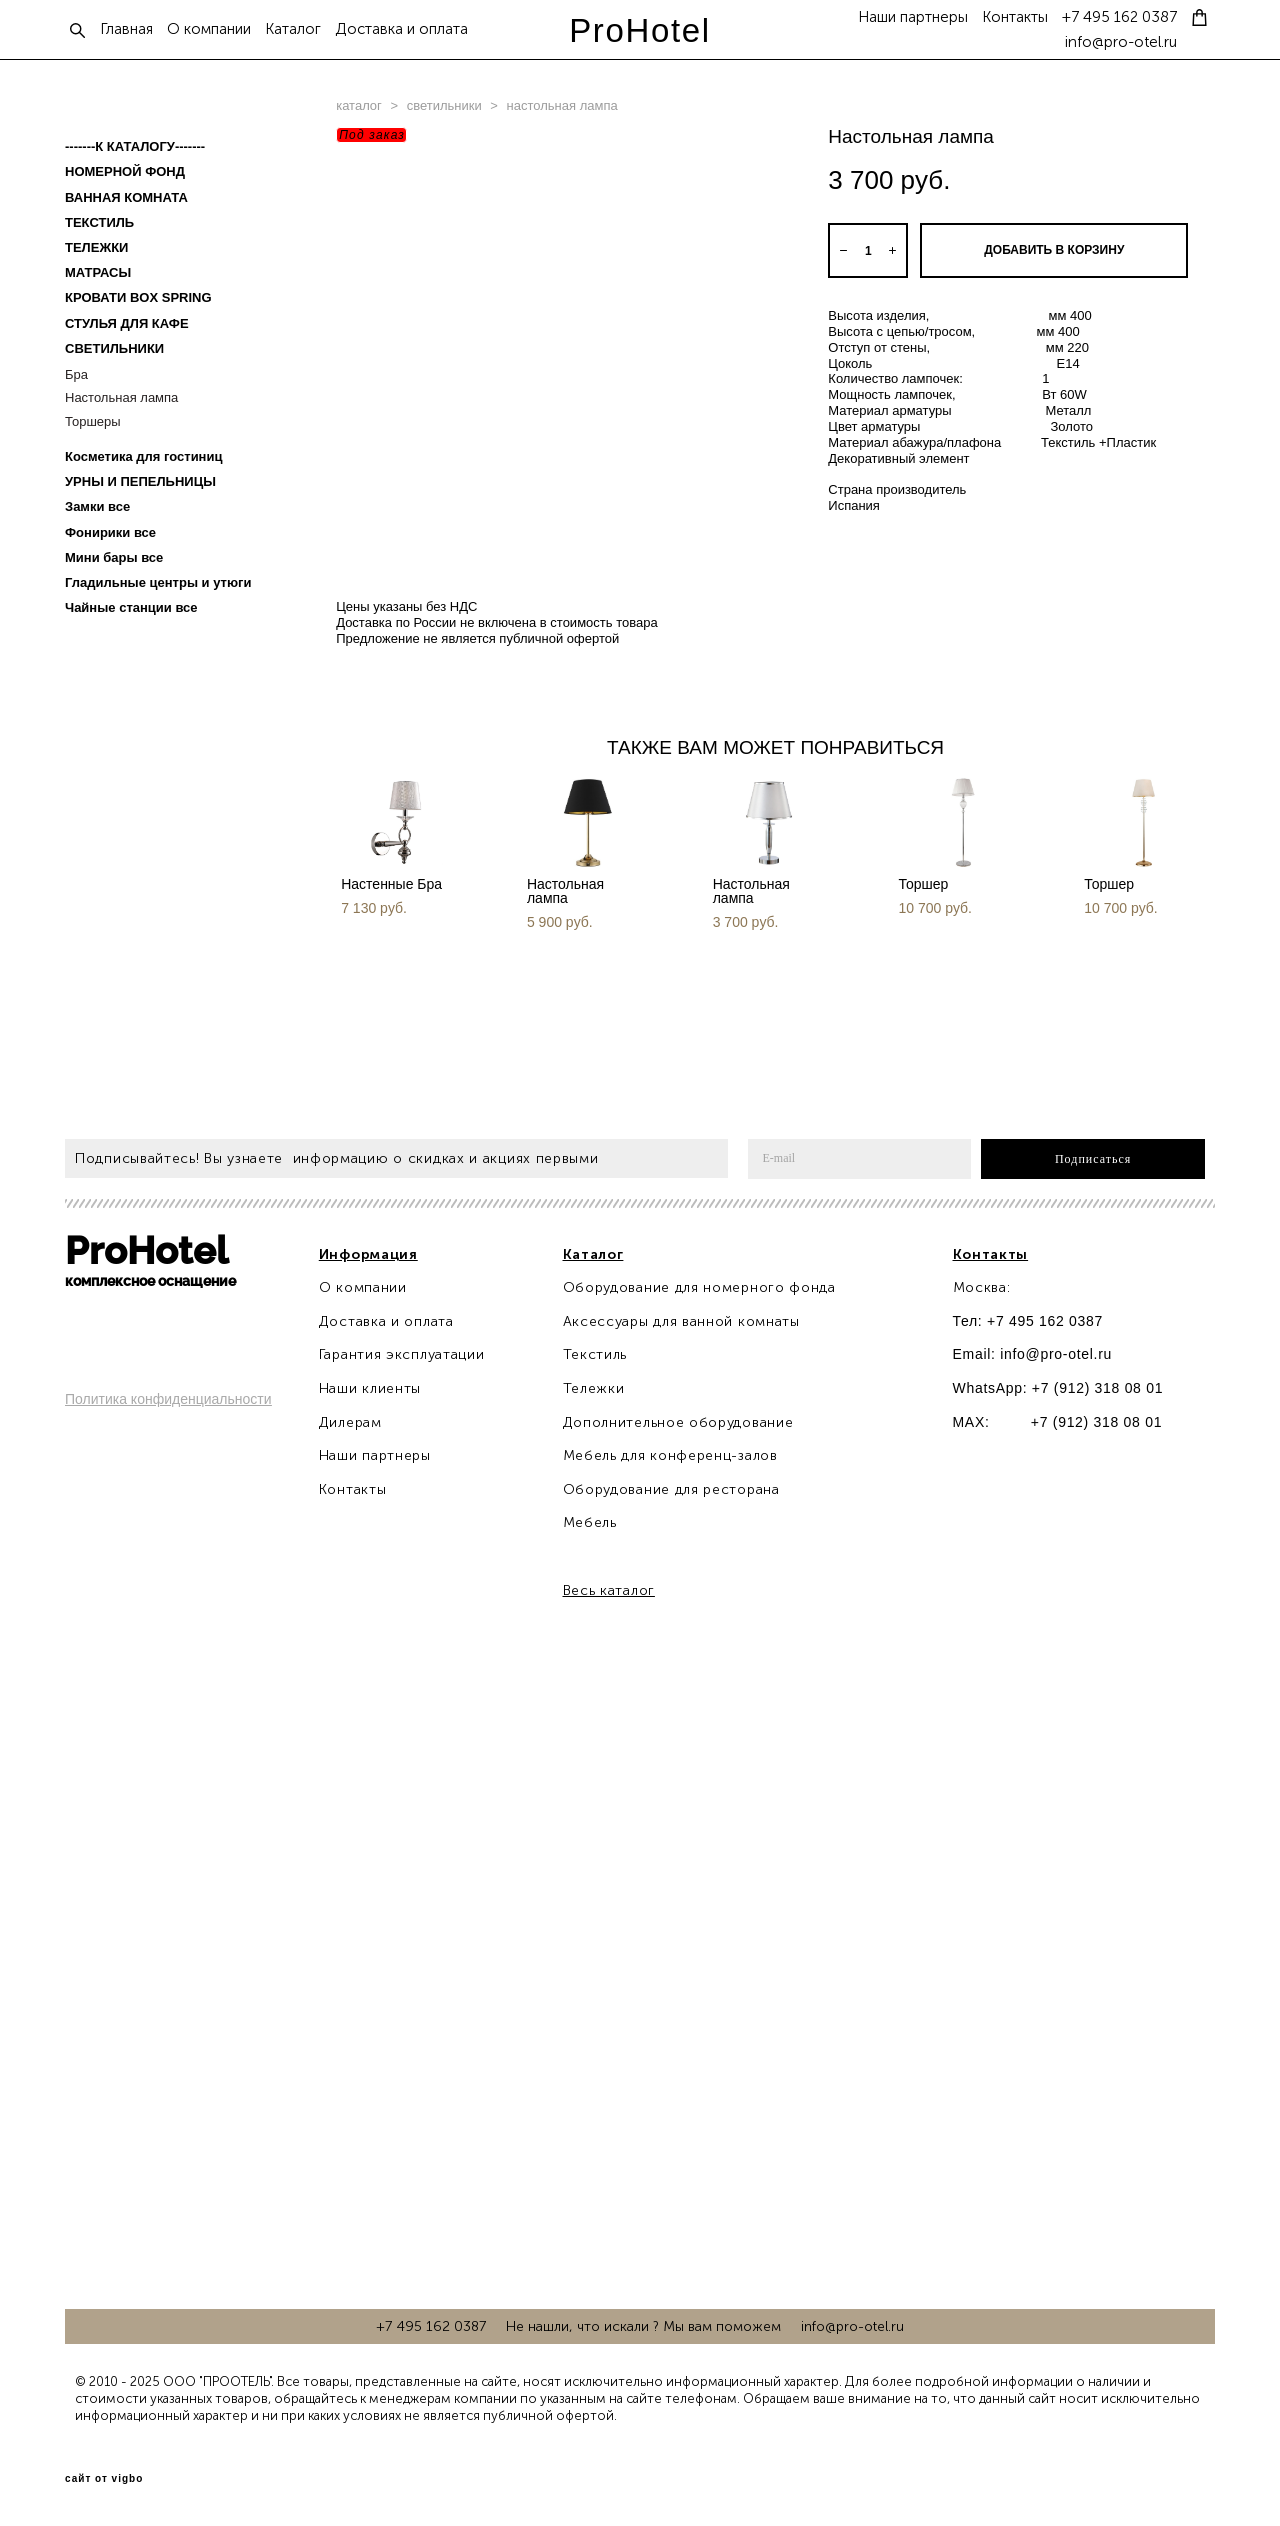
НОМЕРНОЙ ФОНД (125, 171)
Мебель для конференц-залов (670, 1455)
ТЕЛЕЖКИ (96, 247)
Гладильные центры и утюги (158, 582)
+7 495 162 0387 (1119, 17)
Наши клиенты (370, 1388)
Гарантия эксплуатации (402, 1354)
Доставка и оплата (401, 29)
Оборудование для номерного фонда (699, 1287)
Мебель (590, 1522)
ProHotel (640, 30)
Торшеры (93, 421)
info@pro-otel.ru (1121, 42)
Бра (76, 374)
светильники (444, 105)
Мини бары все (114, 557)
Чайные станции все (131, 607)
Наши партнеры (913, 17)
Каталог (293, 29)
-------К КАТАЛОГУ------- (135, 146)
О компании (209, 29)
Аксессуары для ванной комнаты (681, 1321)
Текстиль (595, 1354)
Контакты (1015, 17)
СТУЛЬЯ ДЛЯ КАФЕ (127, 323)
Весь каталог (609, 1590)
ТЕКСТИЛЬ (99, 222)
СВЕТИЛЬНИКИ (114, 348)
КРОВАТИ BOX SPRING (138, 297)
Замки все (97, 506)
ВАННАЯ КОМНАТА (126, 197)
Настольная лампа (121, 397)
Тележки (594, 1388)
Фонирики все (110, 532)
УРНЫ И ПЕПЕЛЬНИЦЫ (140, 481)
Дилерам (350, 1422)
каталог (359, 105)
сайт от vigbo (104, 2479)
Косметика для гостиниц (143, 456)
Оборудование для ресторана (671, 1489)
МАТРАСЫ (98, 272)
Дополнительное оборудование (678, 1422)
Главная (126, 29)
